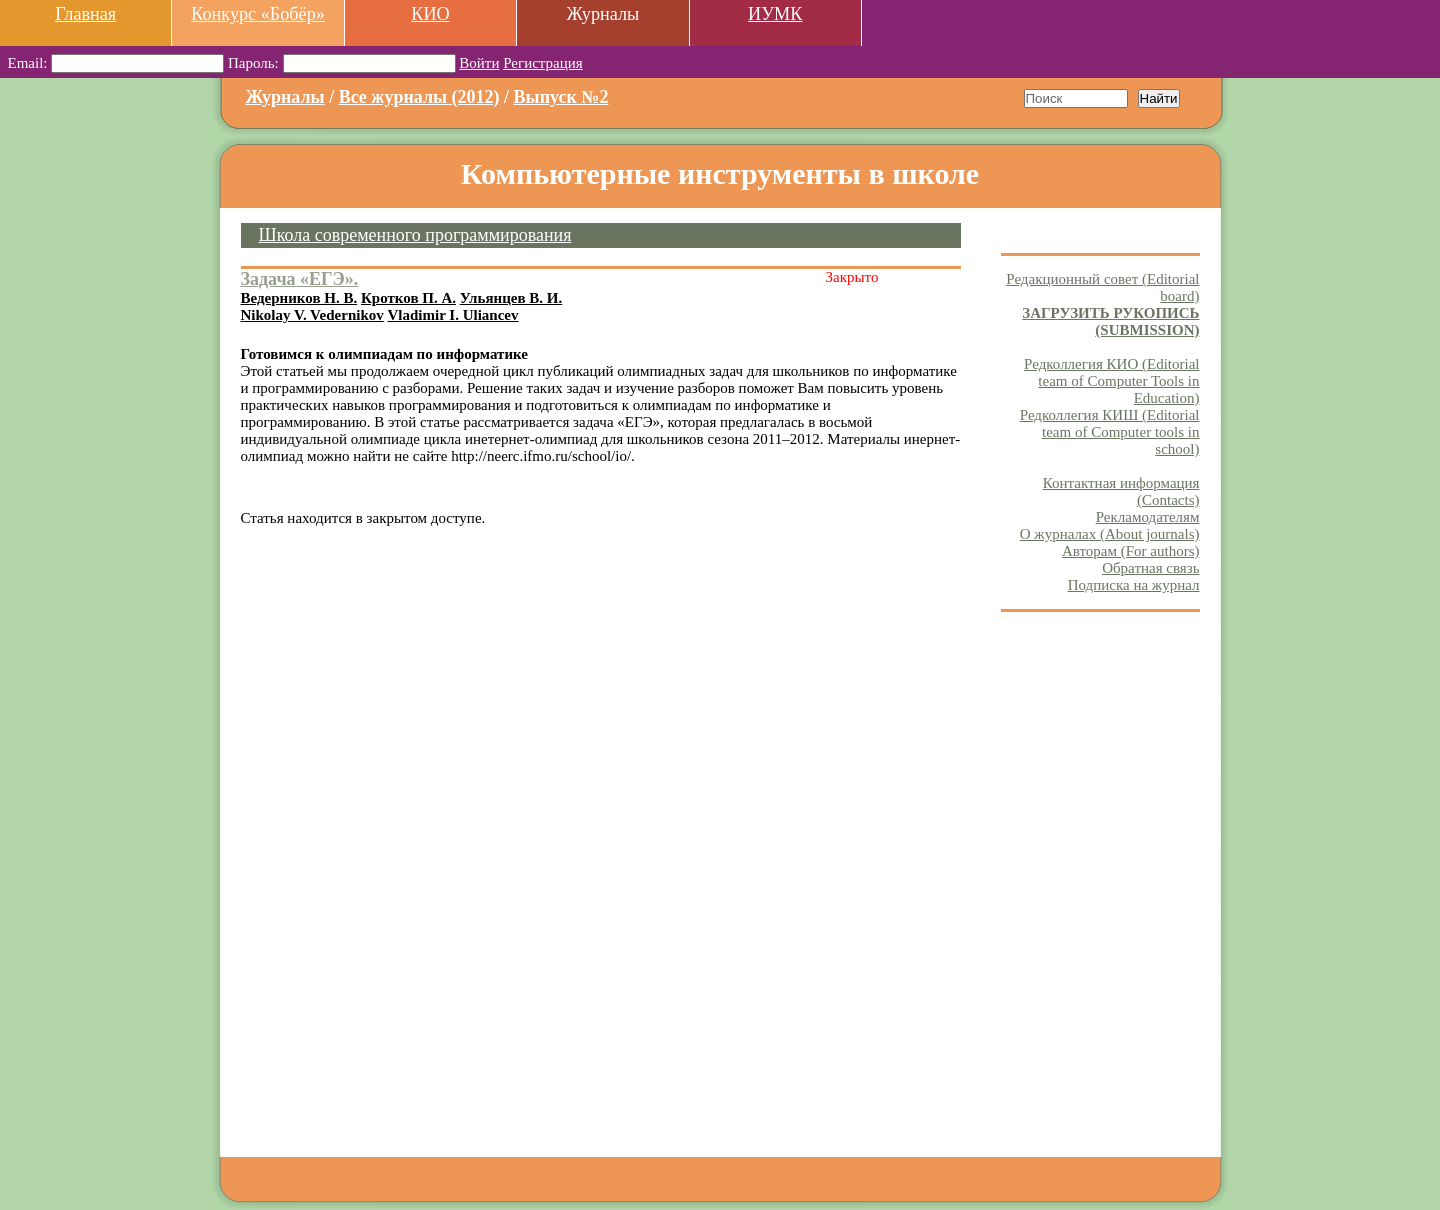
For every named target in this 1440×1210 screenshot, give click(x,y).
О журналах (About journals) (1110, 534)
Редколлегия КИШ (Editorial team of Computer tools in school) (1110, 432)
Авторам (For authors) (1131, 551)
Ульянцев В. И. (511, 298)
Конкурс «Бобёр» (258, 14)
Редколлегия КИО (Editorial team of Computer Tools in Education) (1111, 381)
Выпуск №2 (561, 97)
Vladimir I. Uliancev (453, 315)
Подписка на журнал (1134, 585)
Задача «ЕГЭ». (300, 279)
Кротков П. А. (408, 298)
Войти (479, 63)
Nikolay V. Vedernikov (312, 315)
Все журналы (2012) (419, 97)
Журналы (285, 97)
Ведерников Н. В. (299, 298)
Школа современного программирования (415, 235)
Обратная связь (1150, 568)
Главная (85, 14)
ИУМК (775, 14)
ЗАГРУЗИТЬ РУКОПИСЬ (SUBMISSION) (1110, 321)
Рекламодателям (1148, 517)
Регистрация (543, 63)
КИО (430, 14)
